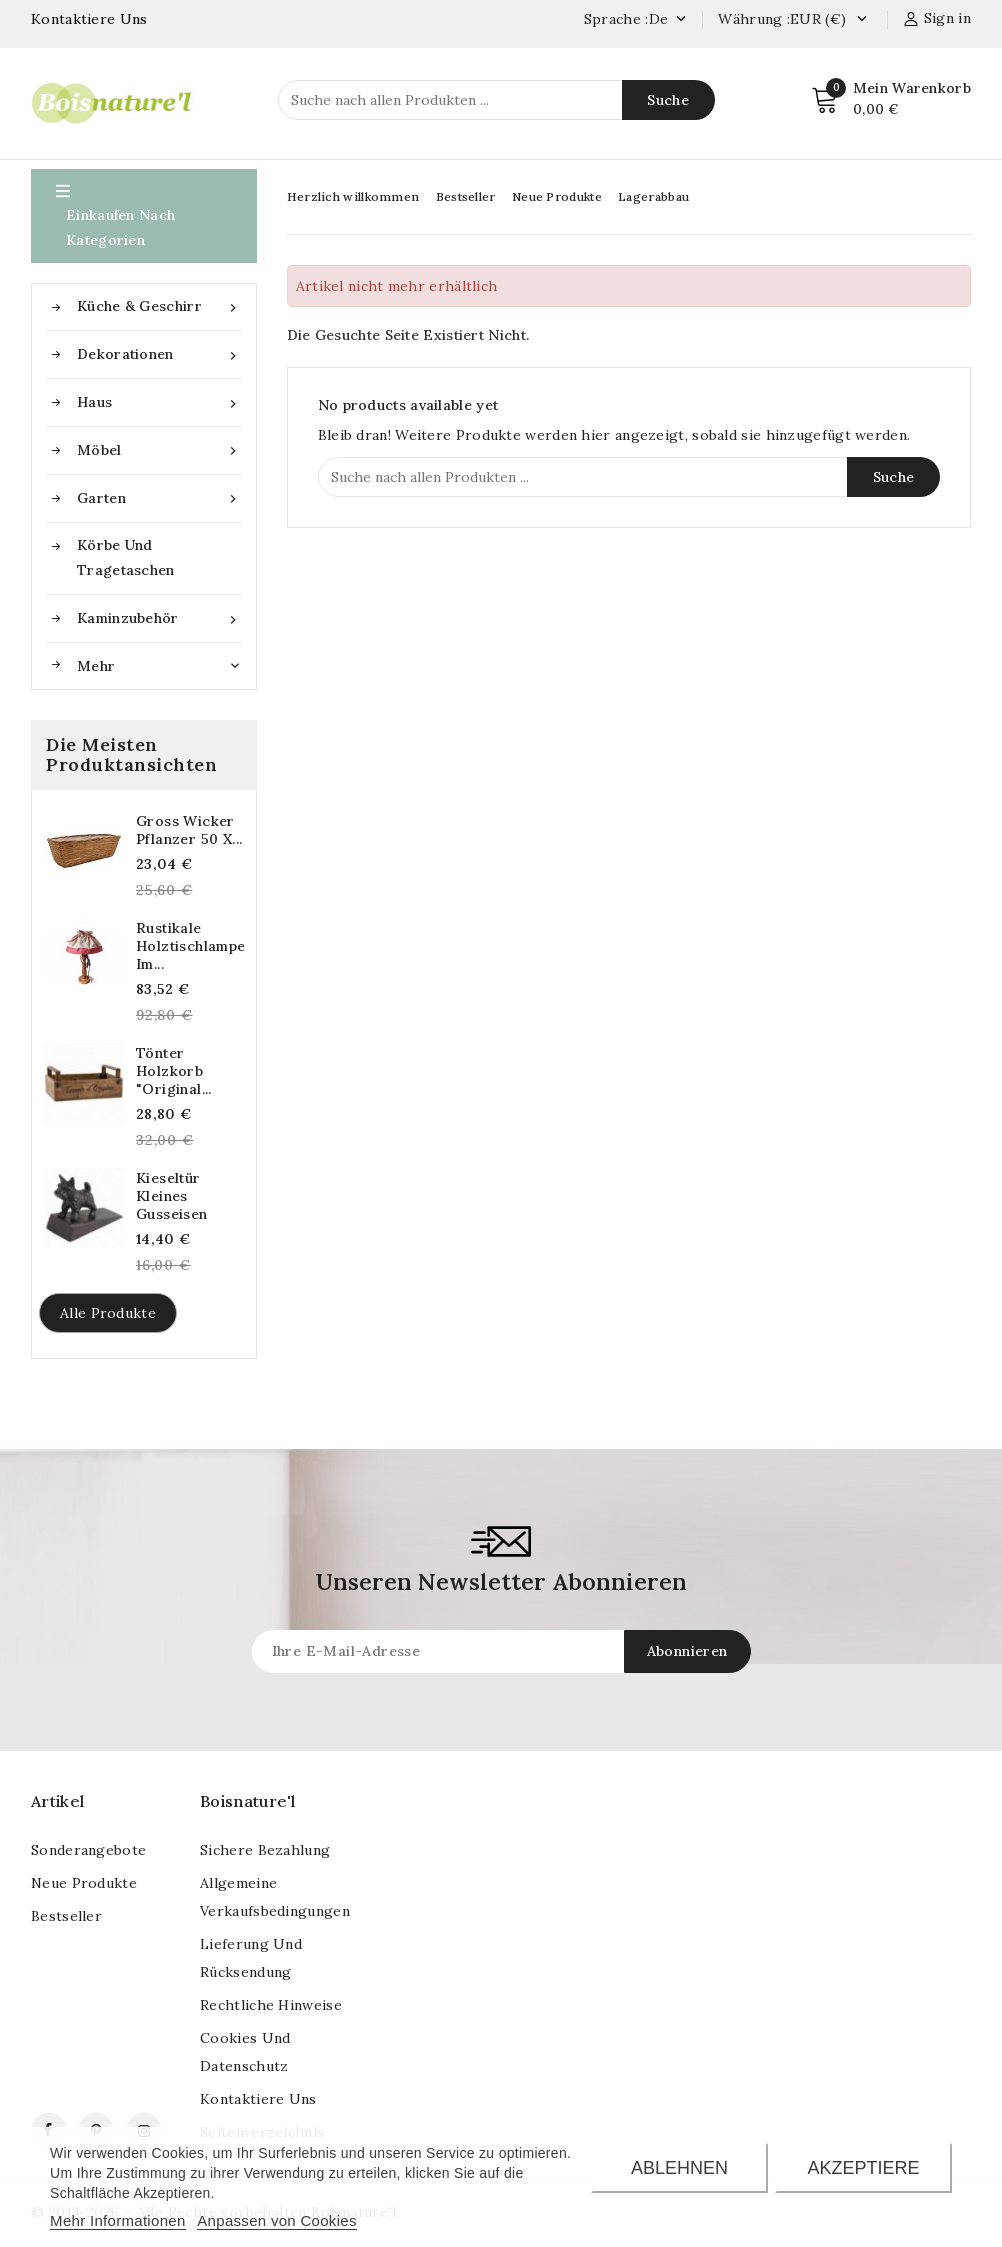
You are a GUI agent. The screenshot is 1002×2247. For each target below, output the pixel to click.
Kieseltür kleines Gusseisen (172, 1196)
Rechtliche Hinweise (271, 2005)
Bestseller (466, 196)
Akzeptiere (864, 2168)
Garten (159, 498)
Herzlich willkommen (353, 196)
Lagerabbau (653, 196)
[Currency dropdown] (861, 20)
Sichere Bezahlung (265, 1850)
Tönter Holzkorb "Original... (174, 1071)
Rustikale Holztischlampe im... (190, 946)
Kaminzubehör (159, 618)
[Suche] (496, 100)
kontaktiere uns (258, 2099)
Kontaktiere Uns (89, 19)
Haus (159, 402)
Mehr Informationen (117, 2220)
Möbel (159, 450)
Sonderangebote (88, 1850)
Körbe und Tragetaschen (126, 557)
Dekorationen (159, 354)
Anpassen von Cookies (276, 2220)
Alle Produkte (108, 1313)
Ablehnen (679, 2168)
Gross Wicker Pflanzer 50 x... (189, 830)
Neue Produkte (557, 196)
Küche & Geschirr (159, 306)
